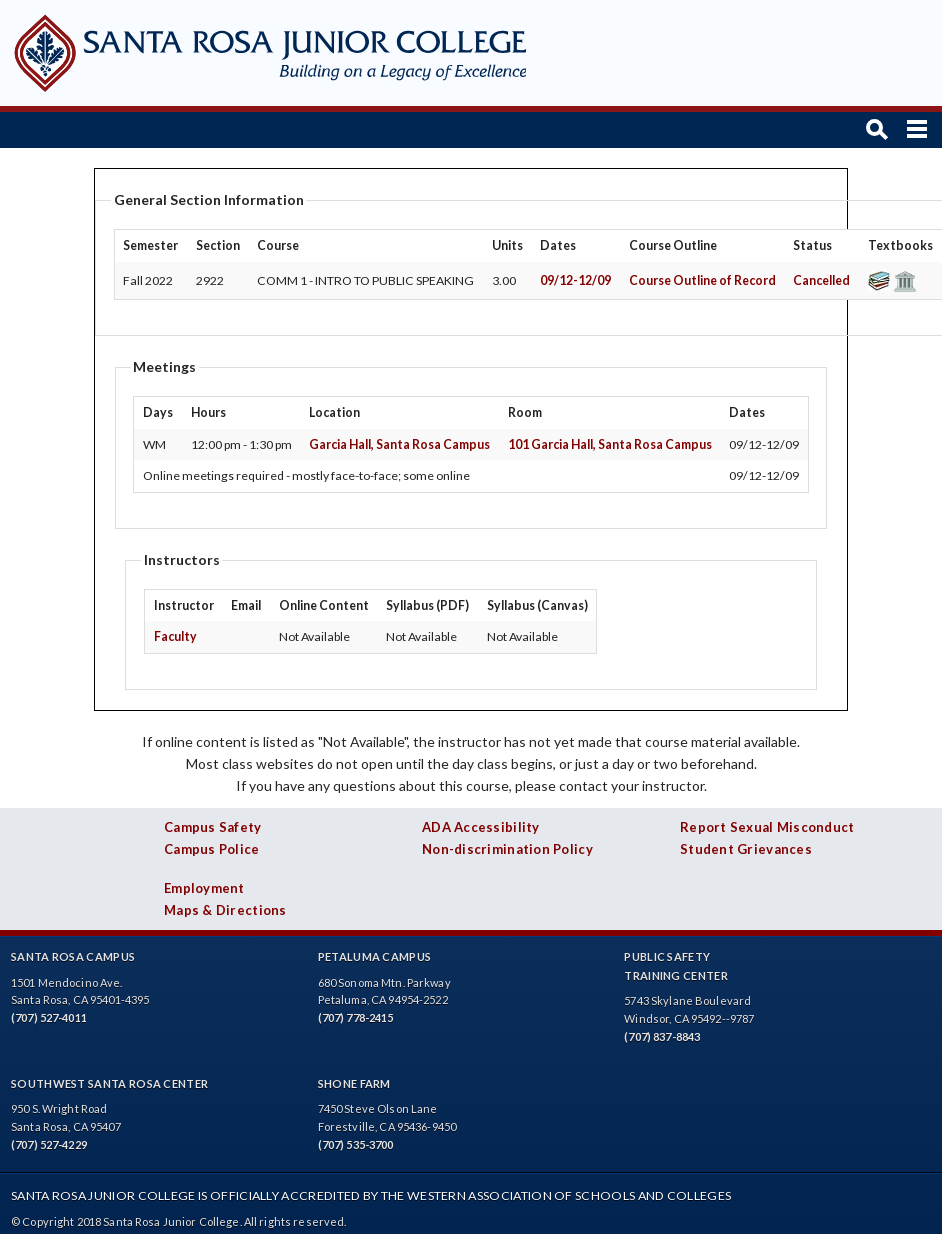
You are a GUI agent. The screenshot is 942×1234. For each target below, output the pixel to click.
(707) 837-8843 (662, 1036)
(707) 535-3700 (356, 1144)
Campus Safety (213, 827)
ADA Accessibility (481, 827)
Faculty (175, 636)
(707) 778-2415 (356, 1017)
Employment (204, 888)
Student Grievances (746, 849)
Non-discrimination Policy (507, 849)
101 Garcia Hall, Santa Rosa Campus (610, 444)
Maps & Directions (225, 910)
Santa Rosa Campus (73, 956)
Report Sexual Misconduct (767, 827)
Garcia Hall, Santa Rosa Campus (399, 444)
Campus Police (212, 849)
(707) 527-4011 (49, 1017)
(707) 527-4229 (49, 1144)
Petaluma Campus (375, 956)
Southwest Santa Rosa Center (109, 1083)
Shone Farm (354, 1083)
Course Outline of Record (702, 280)
